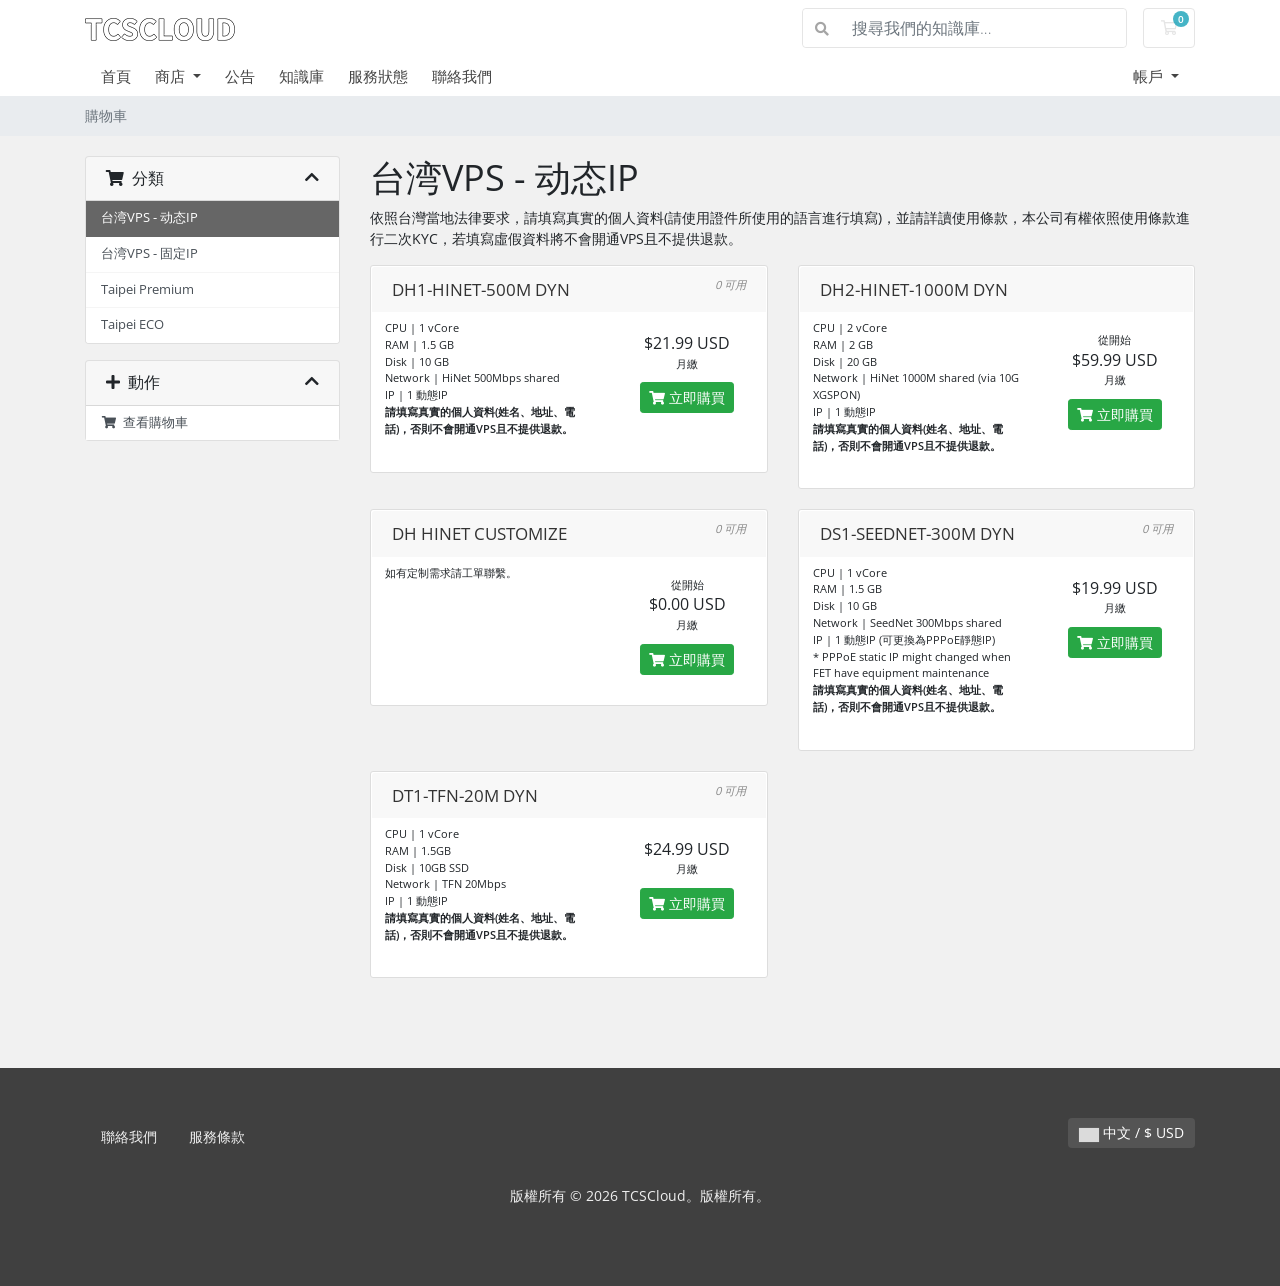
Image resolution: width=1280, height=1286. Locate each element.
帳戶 (1150, 76)
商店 (172, 76)
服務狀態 (378, 76)
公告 (240, 76)
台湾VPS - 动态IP (149, 217)
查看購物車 (144, 422)
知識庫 (301, 76)
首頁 (116, 76)
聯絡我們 (462, 76)
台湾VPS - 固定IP (149, 253)
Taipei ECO (132, 324)
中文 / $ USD (1131, 1132)
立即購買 (687, 397)
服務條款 (217, 1136)
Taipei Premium (147, 289)
